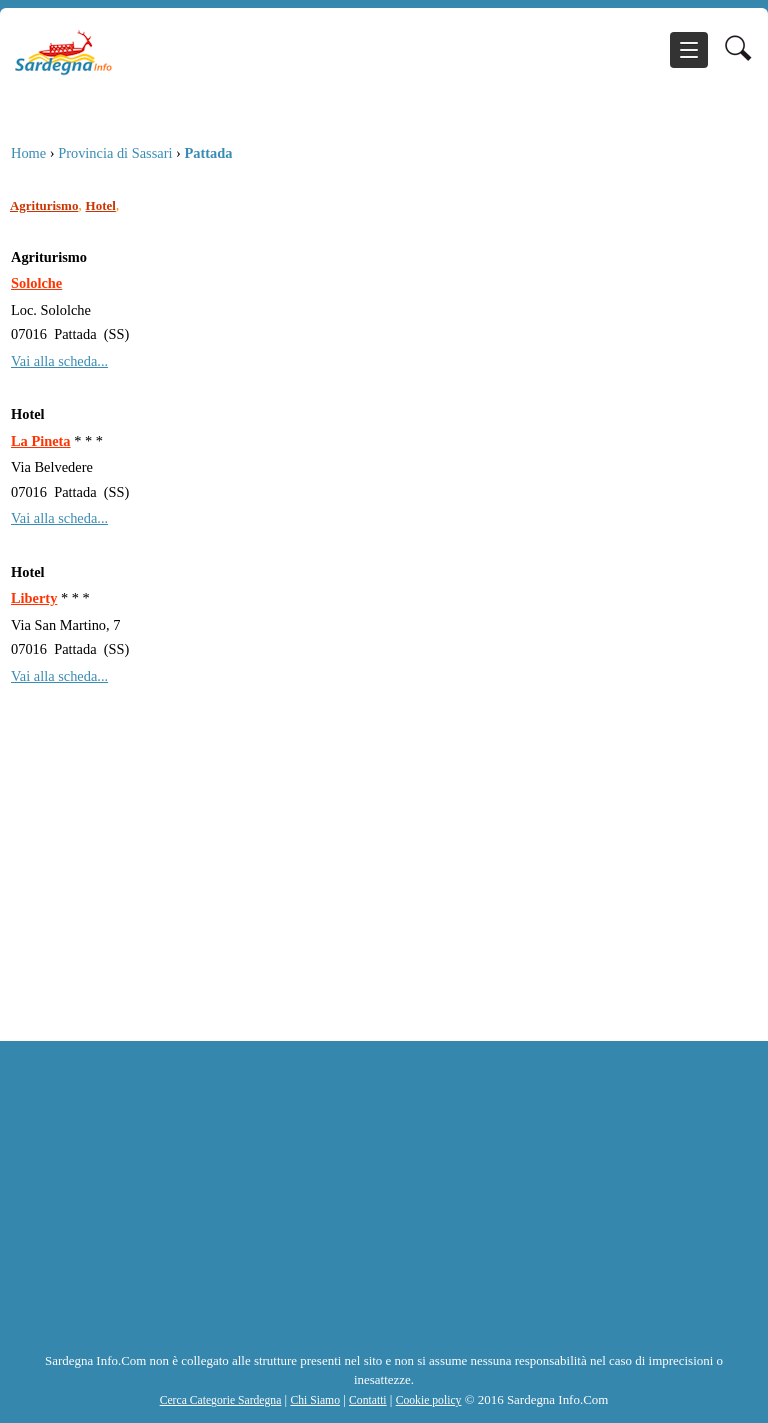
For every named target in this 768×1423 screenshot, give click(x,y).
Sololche (36, 283)
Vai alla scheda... (59, 361)
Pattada (208, 153)
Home (28, 153)
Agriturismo (44, 205)
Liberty (34, 598)
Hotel (101, 205)
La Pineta (41, 441)
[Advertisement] (379, 891)
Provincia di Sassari (115, 153)
